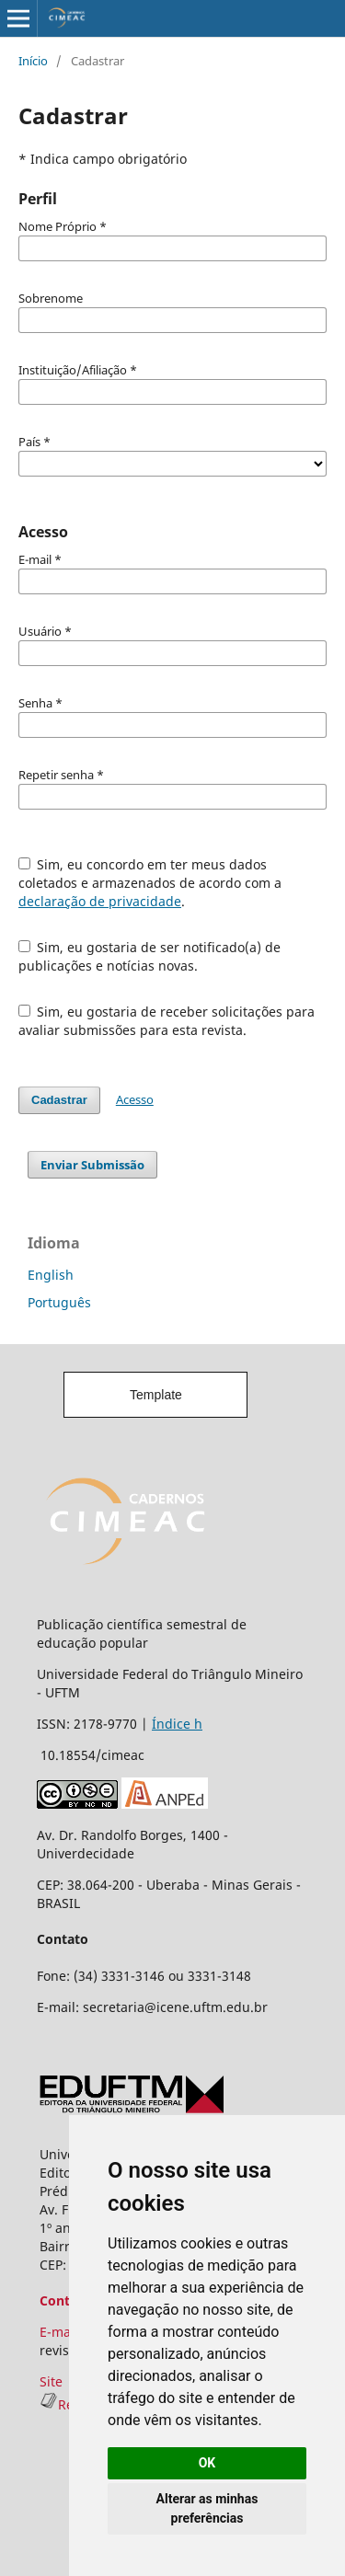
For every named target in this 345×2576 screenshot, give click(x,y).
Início (33, 60)
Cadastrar (59, 1100)
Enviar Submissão (92, 1164)
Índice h (177, 1723)
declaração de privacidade (99, 901)
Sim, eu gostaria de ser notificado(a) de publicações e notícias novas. (150, 956)
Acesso (135, 1099)
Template (156, 1394)
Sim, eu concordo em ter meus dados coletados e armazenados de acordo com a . (150, 883)
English (51, 1274)
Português (59, 1302)
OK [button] (207, 2462)
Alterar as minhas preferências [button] (207, 2508)
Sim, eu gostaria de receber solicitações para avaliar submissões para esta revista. (167, 1021)
